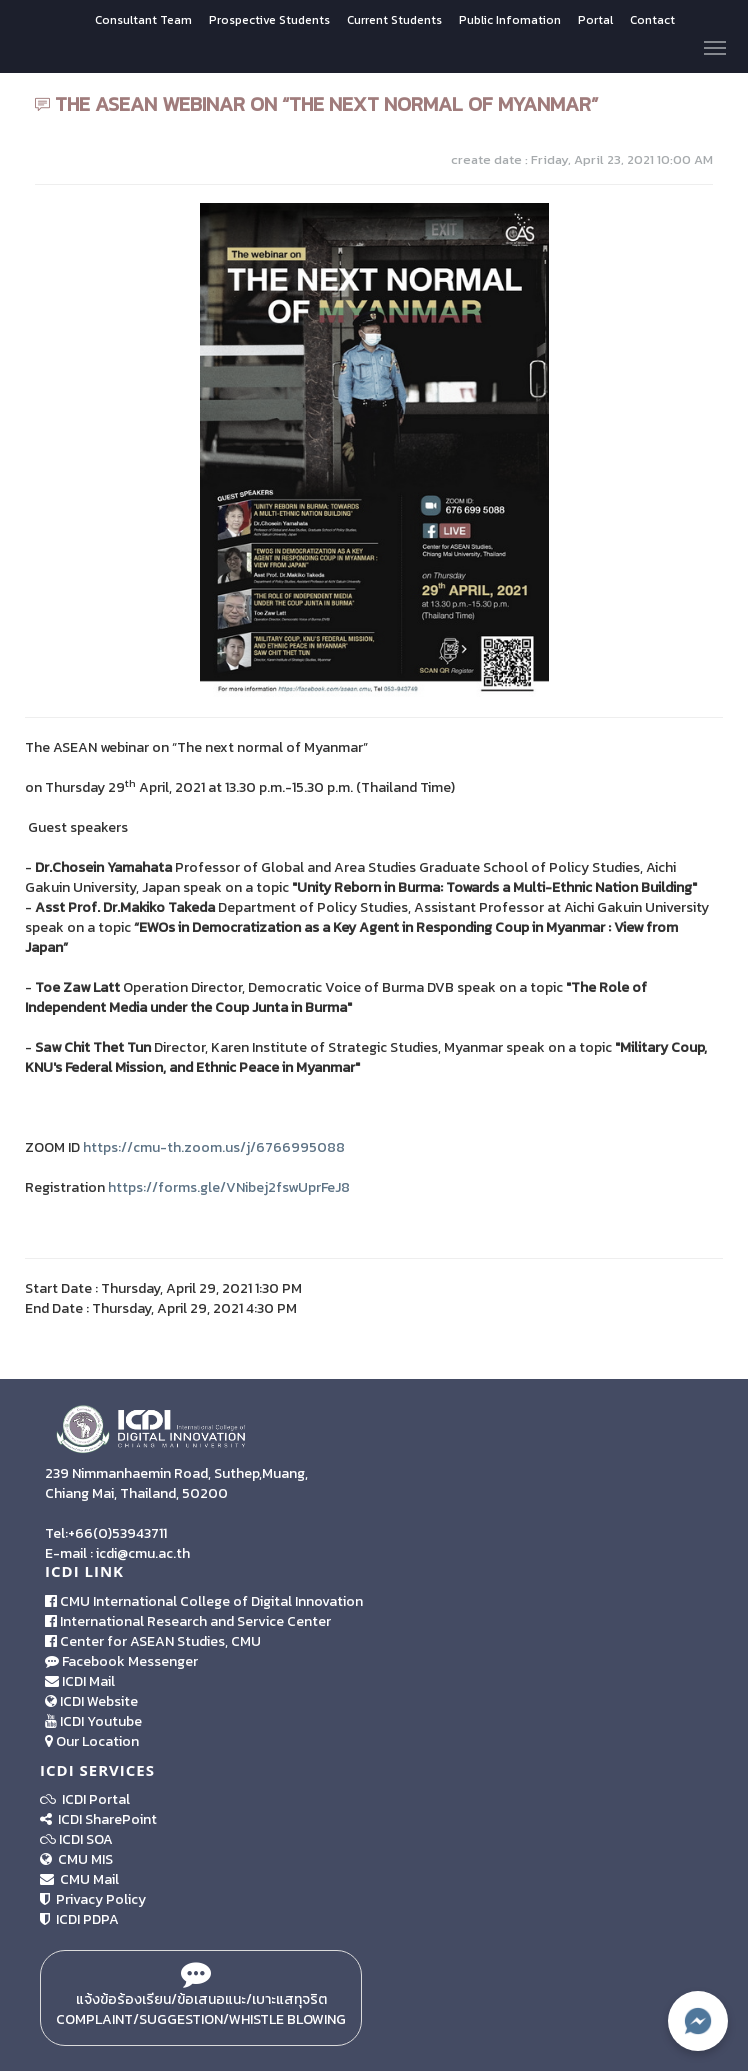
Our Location (92, 1741)
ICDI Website (91, 1701)
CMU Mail (79, 1879)
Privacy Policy (93, 1899)
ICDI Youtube (93, 1721)
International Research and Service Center (188, 1621)
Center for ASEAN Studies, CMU (153, 1641)
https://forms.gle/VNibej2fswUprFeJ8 (229, 1187)
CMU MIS (76, 1859)
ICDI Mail (80, 1681)
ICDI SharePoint (98, 1819)
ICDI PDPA (79, 1919)
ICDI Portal (85, 1799)
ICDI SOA (86, 1839)
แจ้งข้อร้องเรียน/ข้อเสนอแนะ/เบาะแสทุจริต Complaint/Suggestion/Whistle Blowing (201, 1998)
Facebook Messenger (121, 1661)
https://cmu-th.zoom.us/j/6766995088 (214, 1147)
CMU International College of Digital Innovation (204, 1601)
